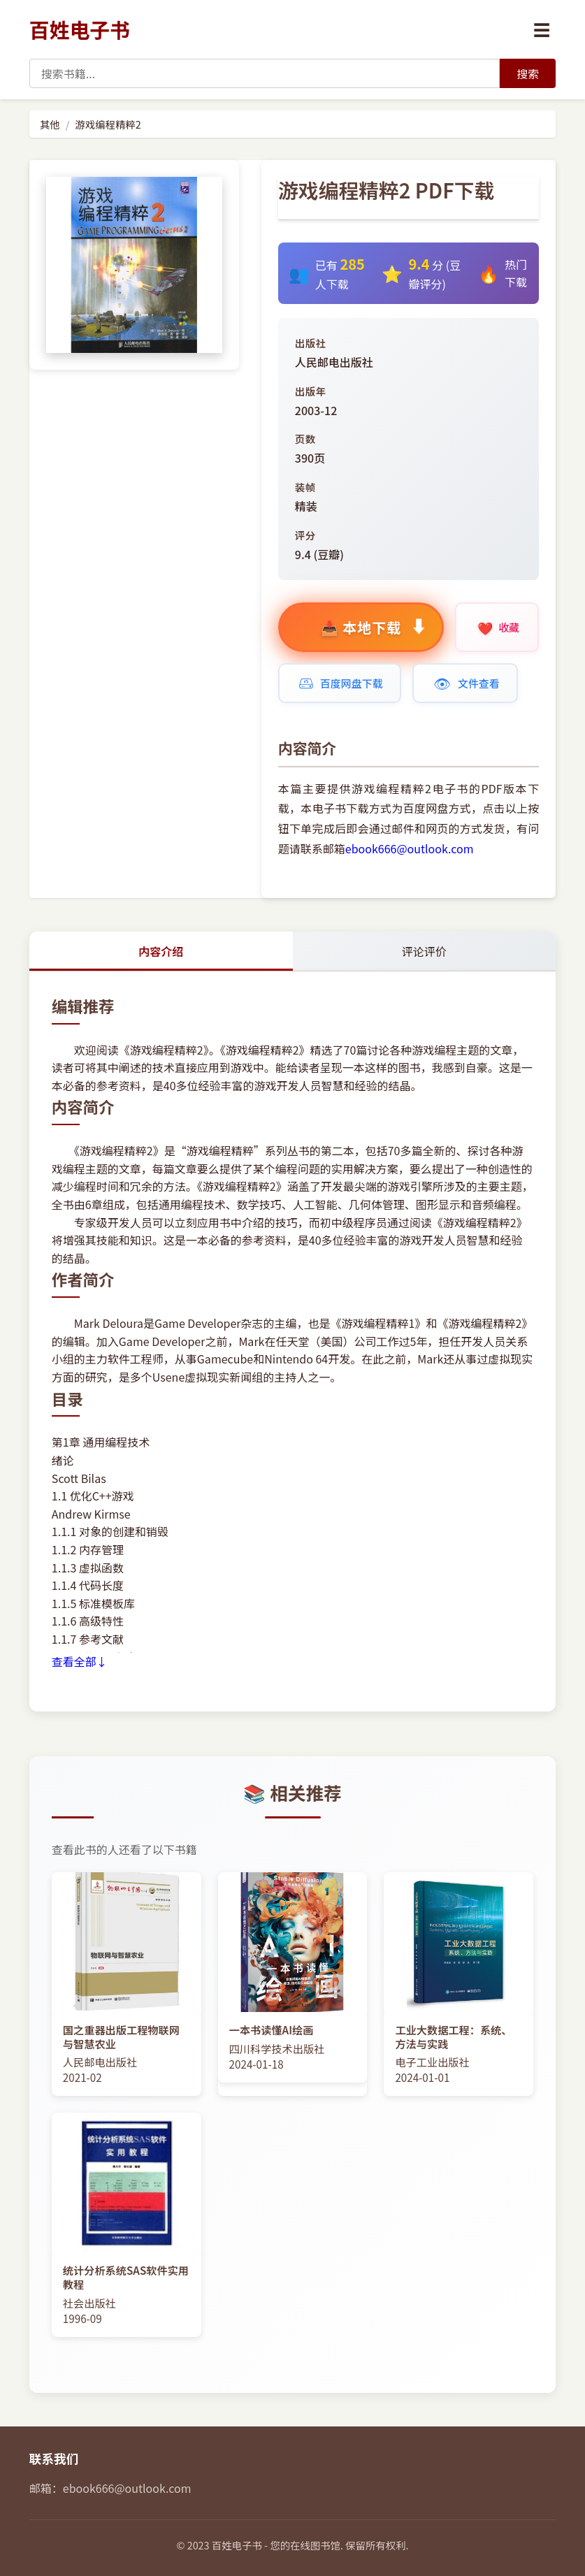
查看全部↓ (80, 1661)
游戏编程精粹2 (107, 124)
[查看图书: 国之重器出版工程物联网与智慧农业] (126, 1984)
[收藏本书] (497, 627)
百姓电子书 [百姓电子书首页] (79, 29)
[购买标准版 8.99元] (361, 627)
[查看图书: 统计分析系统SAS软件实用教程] (126, 2224)
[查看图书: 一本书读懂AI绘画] (293, 1977)
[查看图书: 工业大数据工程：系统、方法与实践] (458, 1984)
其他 (50, 124)
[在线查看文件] (465, 683)
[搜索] (528, 73)
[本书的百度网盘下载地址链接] (339, 683)
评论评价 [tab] (424, 951)
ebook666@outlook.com (409, 848)
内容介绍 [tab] (160, 951)
